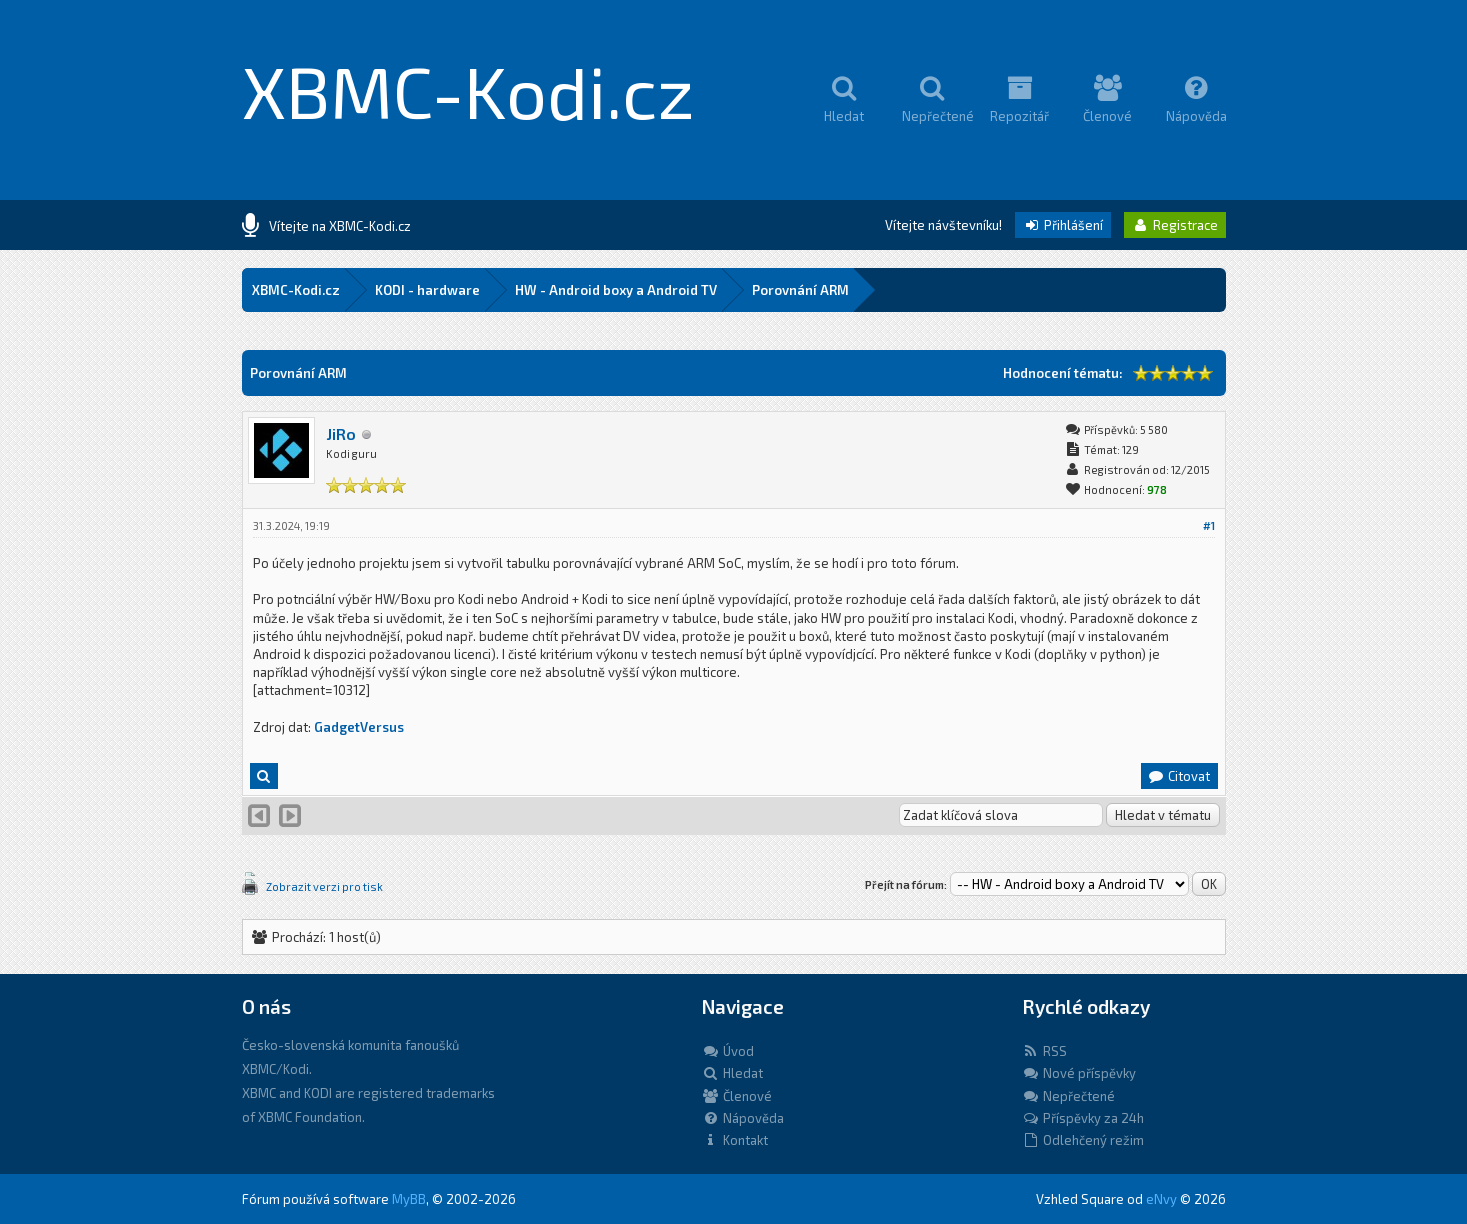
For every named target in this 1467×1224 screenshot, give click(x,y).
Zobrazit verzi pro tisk (324, 886)
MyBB (409, 1199)
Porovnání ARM (800, 290)
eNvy (1161, 1199)
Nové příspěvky (1079, 1073)
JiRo (341, 433)
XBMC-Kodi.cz (468, 90)
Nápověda (743, 1118)
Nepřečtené (1068, 1096)
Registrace (1175, 225)
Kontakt (735, 1140)
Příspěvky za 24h (1083, 1118)
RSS (1044, 1051)
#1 (1209, 525)
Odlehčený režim (1083, 1140)
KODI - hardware (427, 290)
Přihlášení (1063, 225)
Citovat (1178, 776)
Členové (737, 1096)
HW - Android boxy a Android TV (616, 290)
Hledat (732, 1073)
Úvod (728, 1051)
